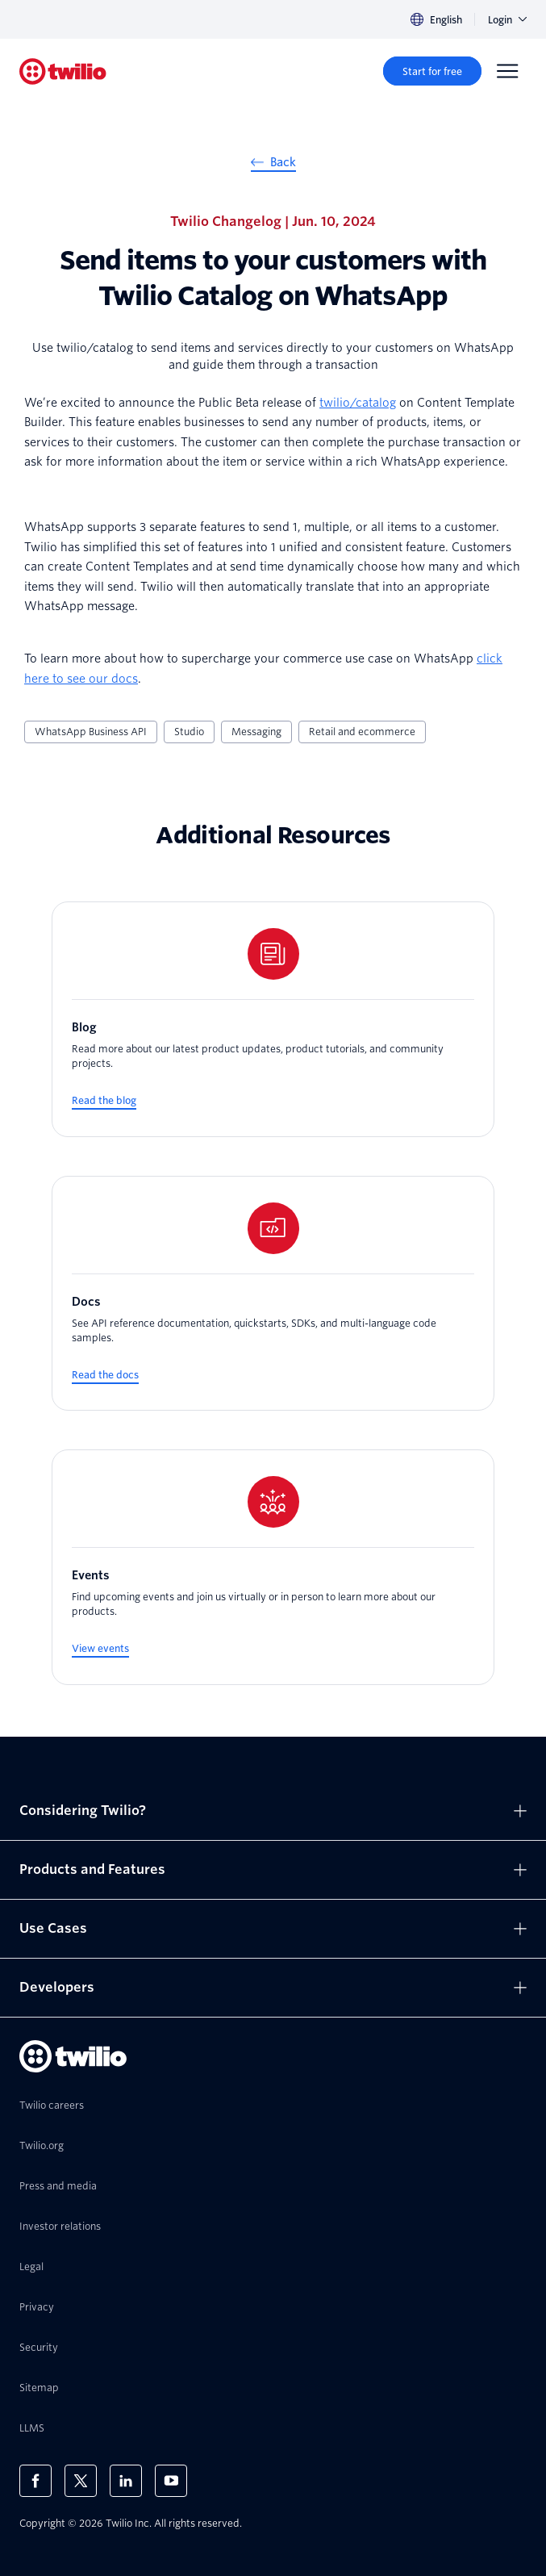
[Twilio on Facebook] (35, 2481)
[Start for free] (432, 71)
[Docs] (273, 1294)
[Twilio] (62, 71)
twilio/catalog (357, 402)
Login (507, 20)
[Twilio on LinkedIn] (126, 2481)
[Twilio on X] (81, 2481)
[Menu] (507, 71)
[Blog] (273, 1019)
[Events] (273, 1567)
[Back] (273, 164)
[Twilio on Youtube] (171, 2481)
